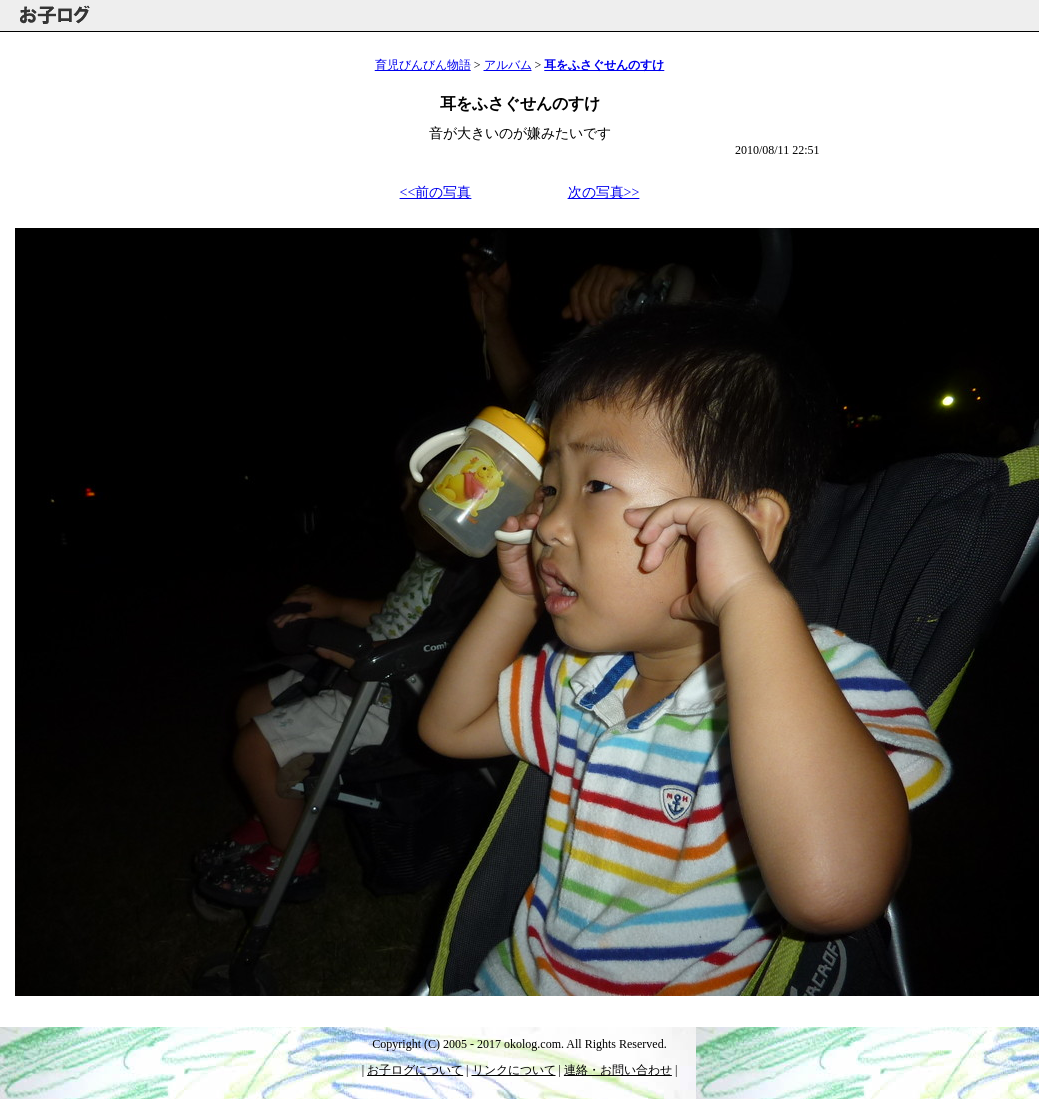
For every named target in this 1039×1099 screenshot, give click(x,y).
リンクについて (514, 1070)
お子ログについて (415, 1070)
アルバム (508, 65)
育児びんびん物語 (423, 65)
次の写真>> (604, 192)
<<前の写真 (436, 192)
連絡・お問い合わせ (618, 1070)
